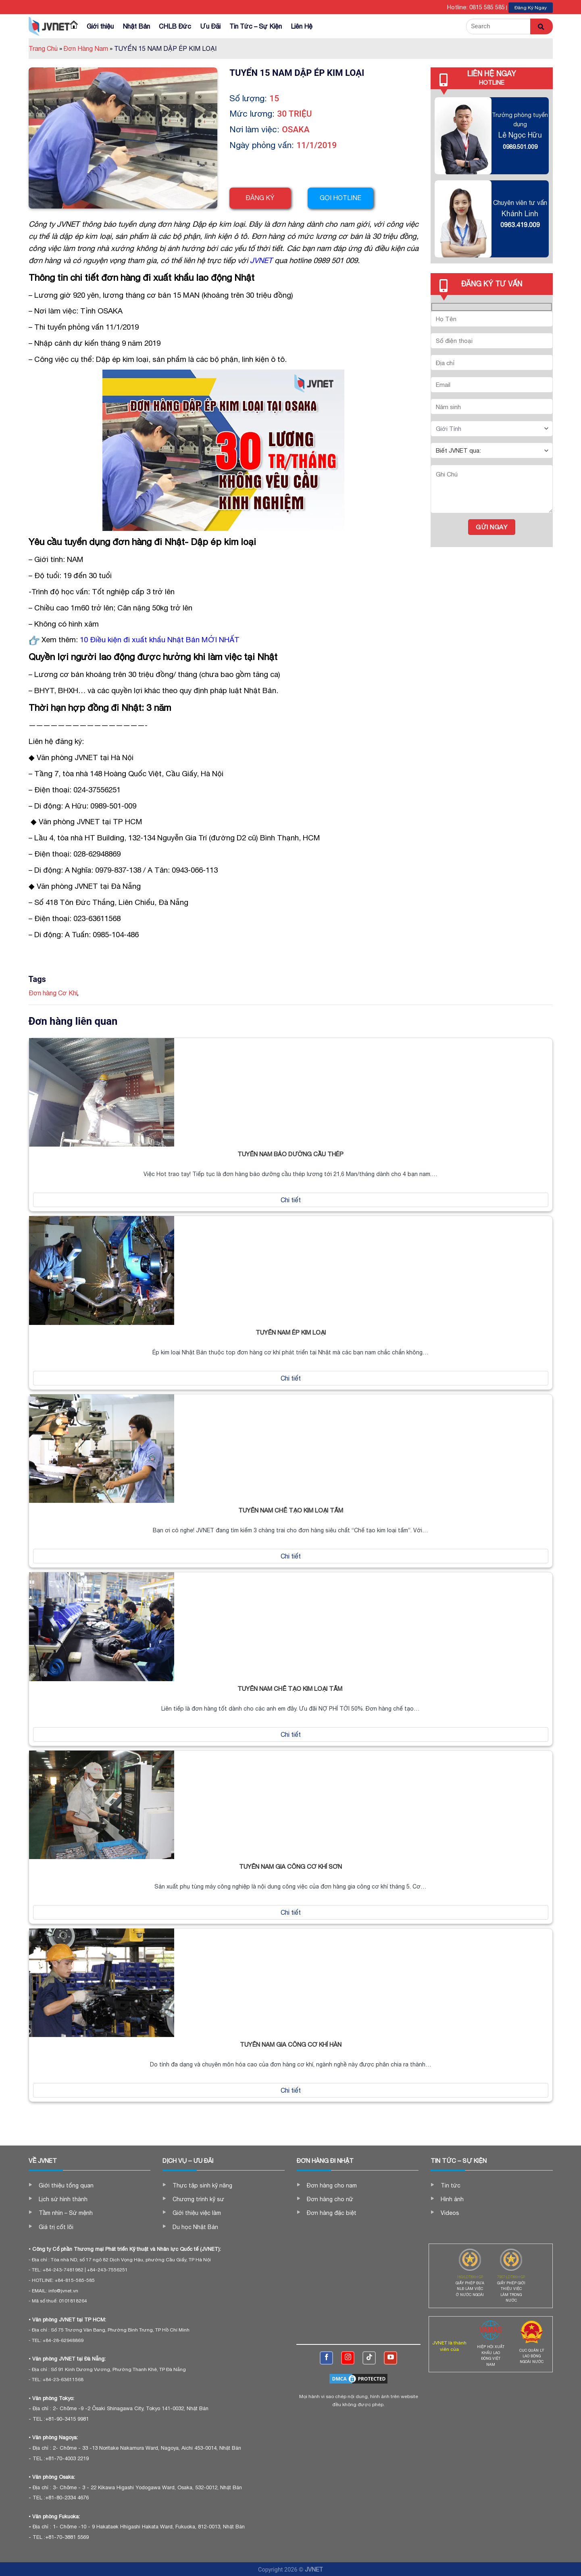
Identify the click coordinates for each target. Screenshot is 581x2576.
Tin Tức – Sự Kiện (255, 26)
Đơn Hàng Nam (87, 48)
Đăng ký (260, 197)
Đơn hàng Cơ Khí (53, 993)
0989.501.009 (520, 146)
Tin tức (450, 2185)
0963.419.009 (520, 224)
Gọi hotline (343, 197)
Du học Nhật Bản (195, 2227)
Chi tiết (291, 1199)
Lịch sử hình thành (63, 2199)
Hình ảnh (452, 2199)
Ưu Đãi (210, 26)
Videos (450, 2213)
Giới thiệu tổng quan (66, 2185)
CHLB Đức (175, 26)
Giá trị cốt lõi (56, 2227)
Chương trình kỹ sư (198, 2199)
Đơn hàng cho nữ (330, 2199)
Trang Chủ (45, 48)
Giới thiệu (100, 26)
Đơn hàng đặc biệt (331, 2213)
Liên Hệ (301, 26)
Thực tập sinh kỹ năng (202, 2185)
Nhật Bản (136, 26)
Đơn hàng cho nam (332, 2185)
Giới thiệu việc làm (197, 2213)
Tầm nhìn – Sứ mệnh (66, 2213)
